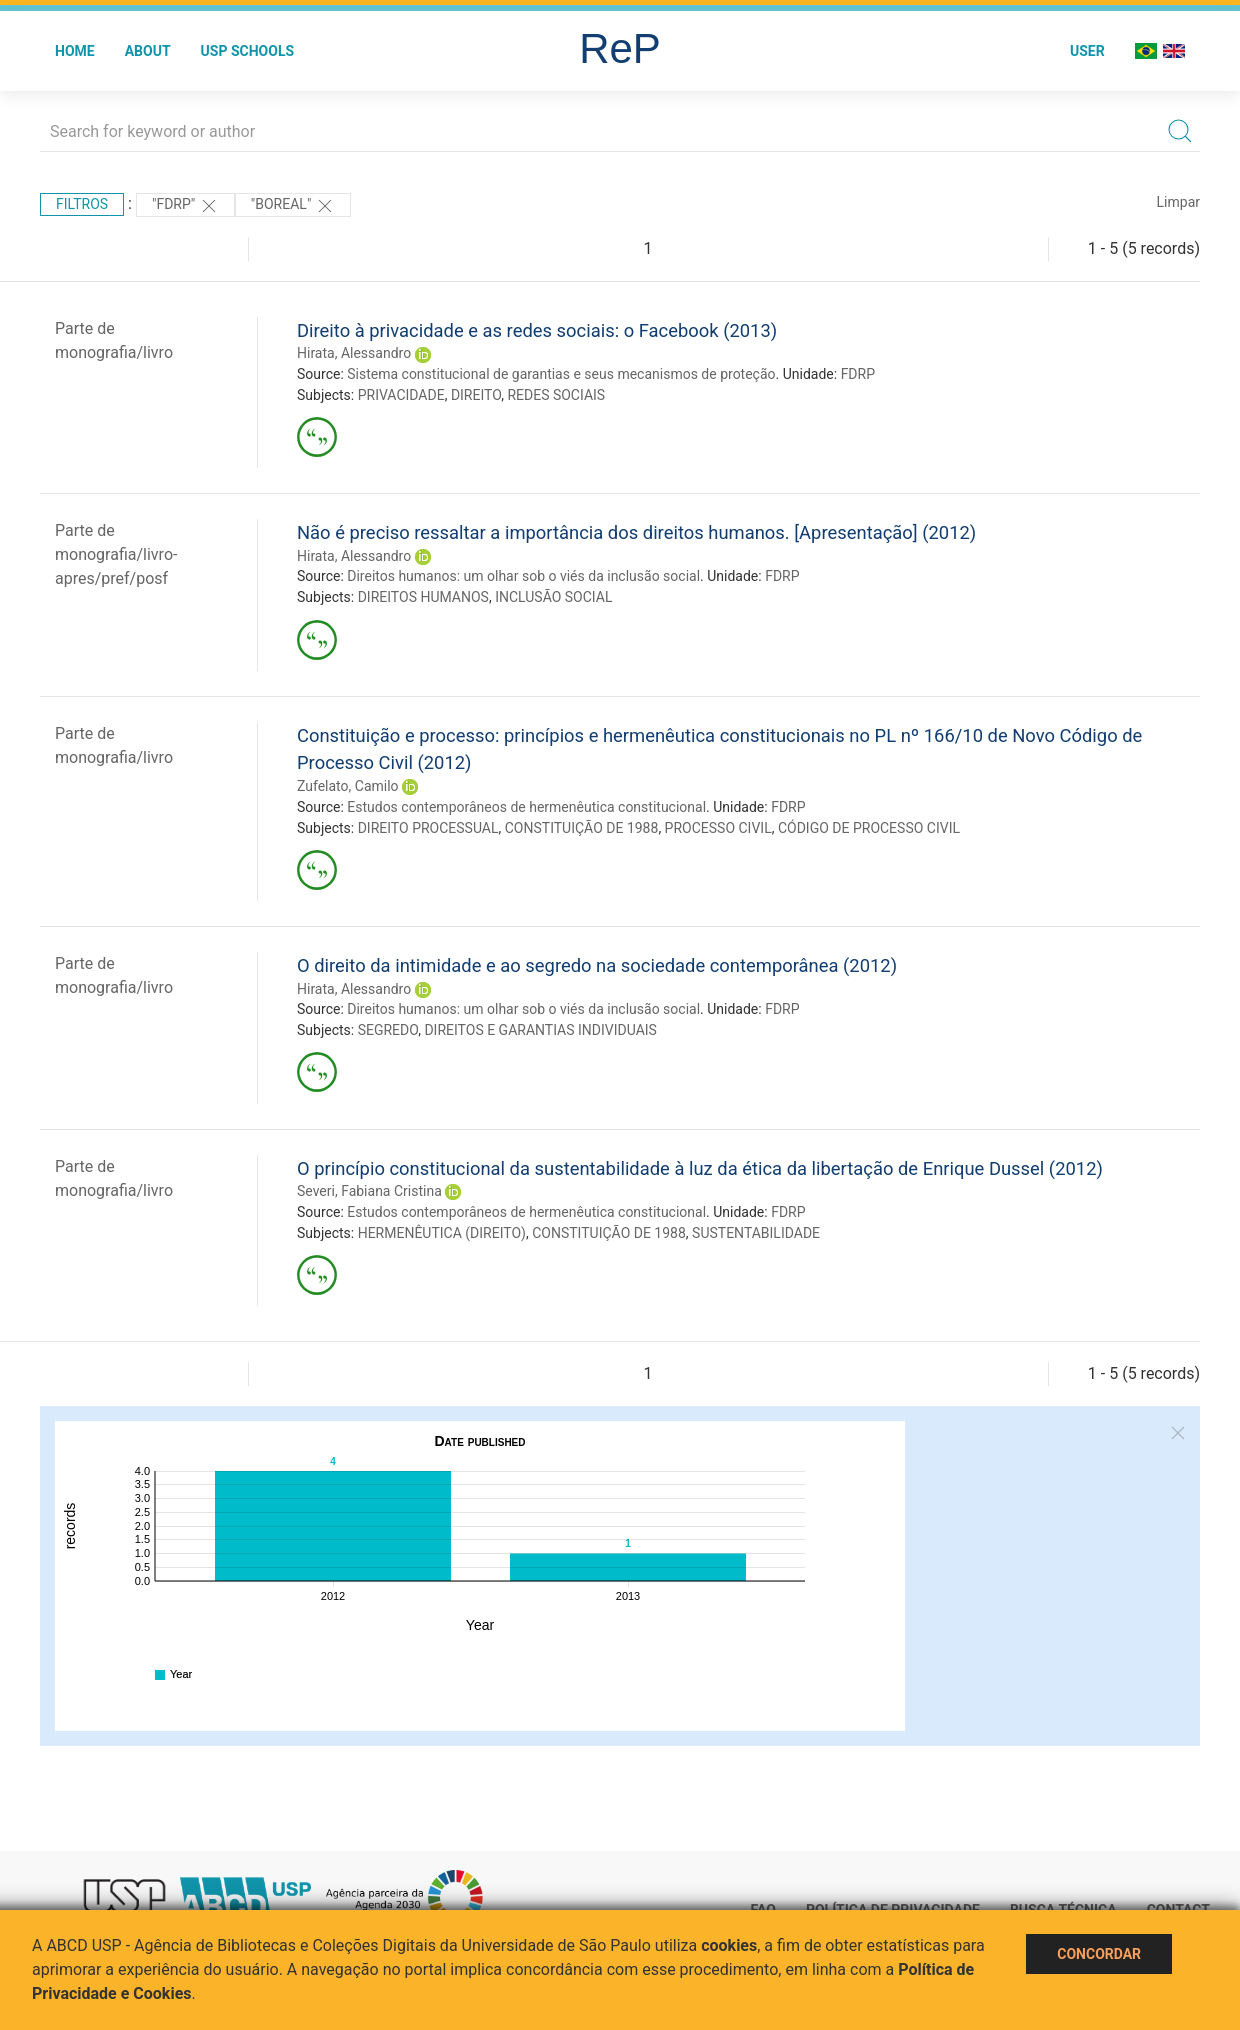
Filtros (82, 204)
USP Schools (248, 51)
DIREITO (476, 395)
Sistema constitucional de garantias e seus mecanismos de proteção (561, 374)
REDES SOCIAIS (556, 395)
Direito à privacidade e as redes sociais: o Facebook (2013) (537, 330)
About (148, 51)
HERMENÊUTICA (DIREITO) (442, 1233)
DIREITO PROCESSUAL (428, 828)
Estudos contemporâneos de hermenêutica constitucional (526, 807)
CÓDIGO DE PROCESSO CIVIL (869, 828)
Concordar (1099, 1954)
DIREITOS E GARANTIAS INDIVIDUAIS (540, 1030)
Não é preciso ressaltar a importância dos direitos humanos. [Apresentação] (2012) (636, 532)
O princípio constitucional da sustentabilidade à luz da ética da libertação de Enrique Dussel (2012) (700, 1168)
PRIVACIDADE (401, 395)
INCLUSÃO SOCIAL (553, 597)
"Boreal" (293, 206)
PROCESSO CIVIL (718, 828)
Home (75, 51)
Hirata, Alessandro (354, 353)
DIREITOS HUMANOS (423, 597)
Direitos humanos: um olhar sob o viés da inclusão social (523, 576)
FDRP (858, 374)
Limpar (1178, 202)
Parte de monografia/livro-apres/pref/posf (116, 554)
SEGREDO (388, 1030)
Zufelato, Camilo (348, 786)
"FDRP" (185, 206)
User (1087, 51)
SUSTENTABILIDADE (756, 1233)
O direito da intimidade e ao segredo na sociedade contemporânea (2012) (597, 965)
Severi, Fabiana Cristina (369, 1191)
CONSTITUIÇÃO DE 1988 (582, 828)
